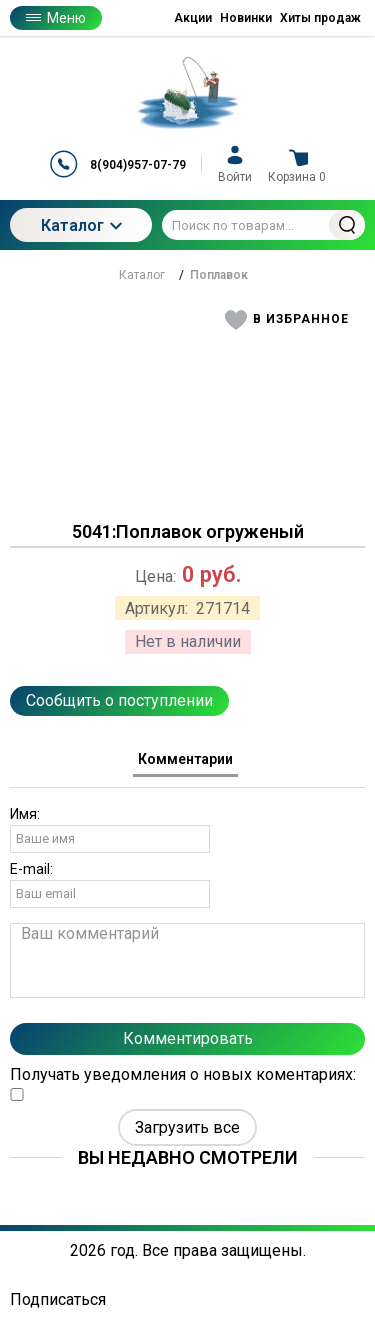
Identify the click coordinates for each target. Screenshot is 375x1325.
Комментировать (188, 1038)
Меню (56, 18)
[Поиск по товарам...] (263, 225)
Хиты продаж (320, 18)
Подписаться (58, 1299)
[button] (287, 320)
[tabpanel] (187, 963)
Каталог (81, 225)
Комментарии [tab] (185, 759)
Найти (347, 225)
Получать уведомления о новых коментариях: (183, 1083)
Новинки (246, 18)
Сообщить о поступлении (119, 700)
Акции (193, 18)
